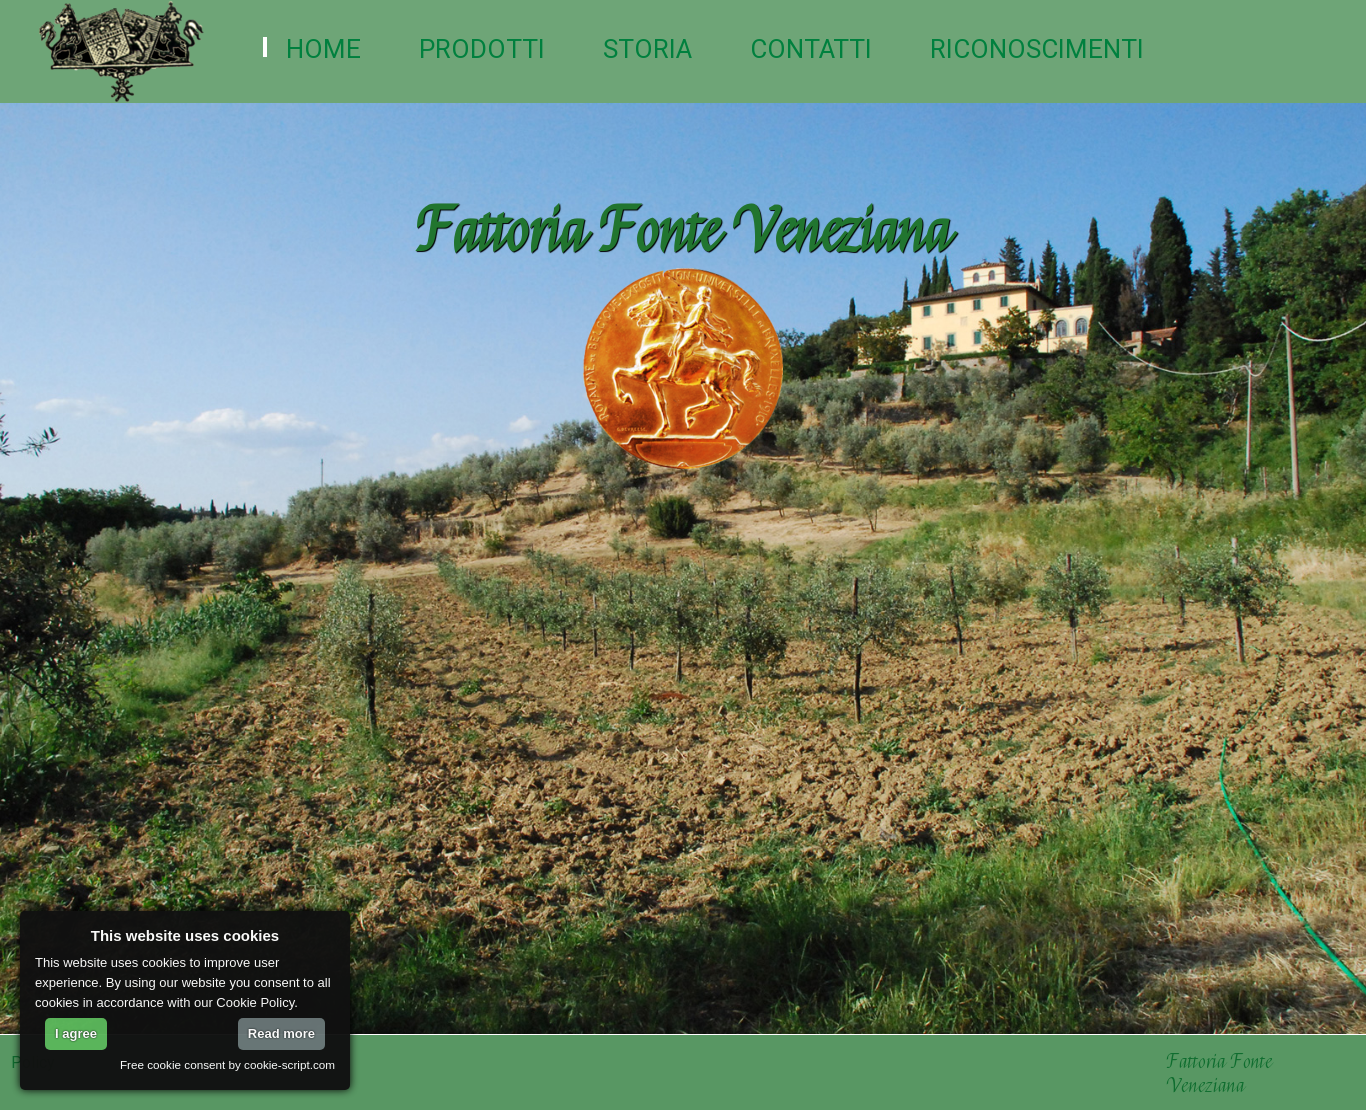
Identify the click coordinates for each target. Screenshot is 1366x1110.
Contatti (811, 49)
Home (323, 49)
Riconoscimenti (1037, 49)
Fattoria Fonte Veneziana (1222, 1073)
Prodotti (482, 49)
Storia (647, 49)
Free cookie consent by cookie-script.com (227, 1064)
